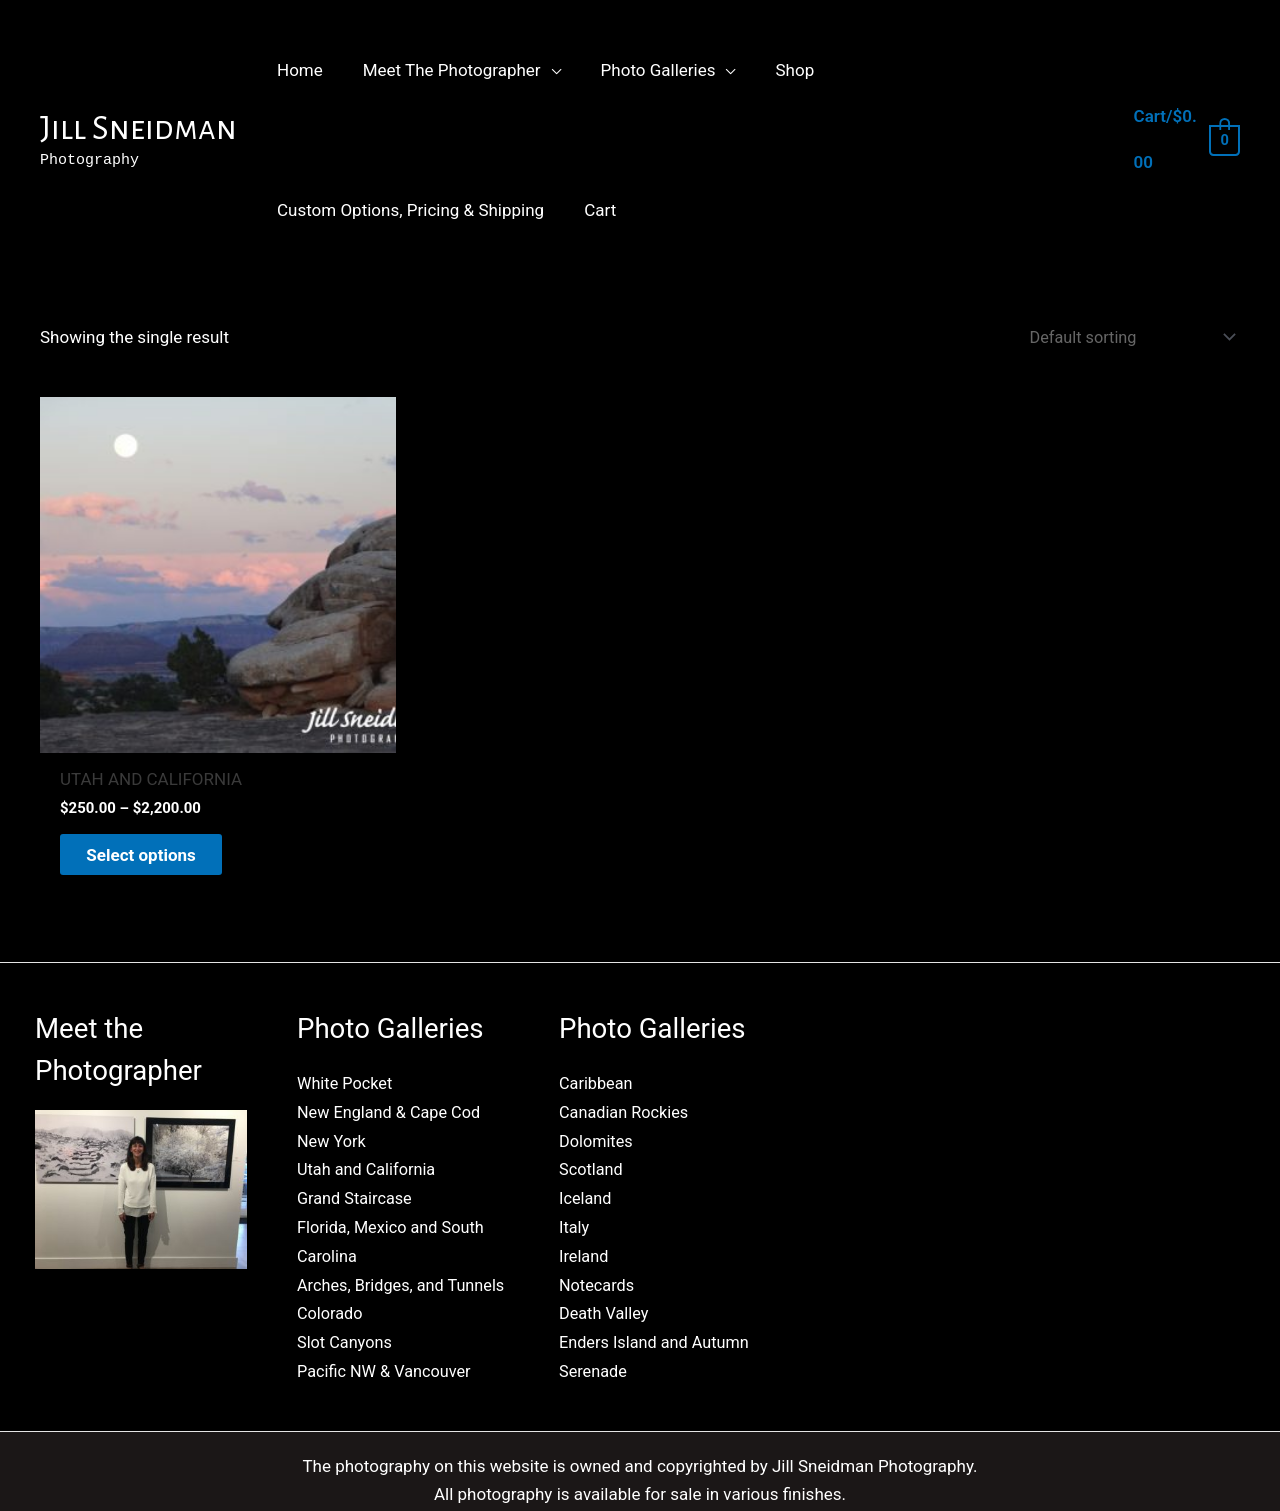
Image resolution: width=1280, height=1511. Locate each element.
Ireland (585, 1187)
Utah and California (369, 1103)
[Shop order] (1123, 338)
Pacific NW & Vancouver (388, 1327)
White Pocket (347, 1019)
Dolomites (597, 1075)
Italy (575, 1159)
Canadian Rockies (626, 1047)
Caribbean (597, 1019)
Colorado (331, 1271)
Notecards (598, 1215)
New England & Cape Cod (393, 1047)
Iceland (586, 1131)
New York (333, 1075)
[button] (542, 70)
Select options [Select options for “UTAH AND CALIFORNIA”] (154, 788)
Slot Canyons (346, 1299)
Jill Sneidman (138, 128)
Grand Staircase (357, 1131)
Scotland (592, 1103)
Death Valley (605, 1243)
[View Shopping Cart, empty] (1184, 140)
